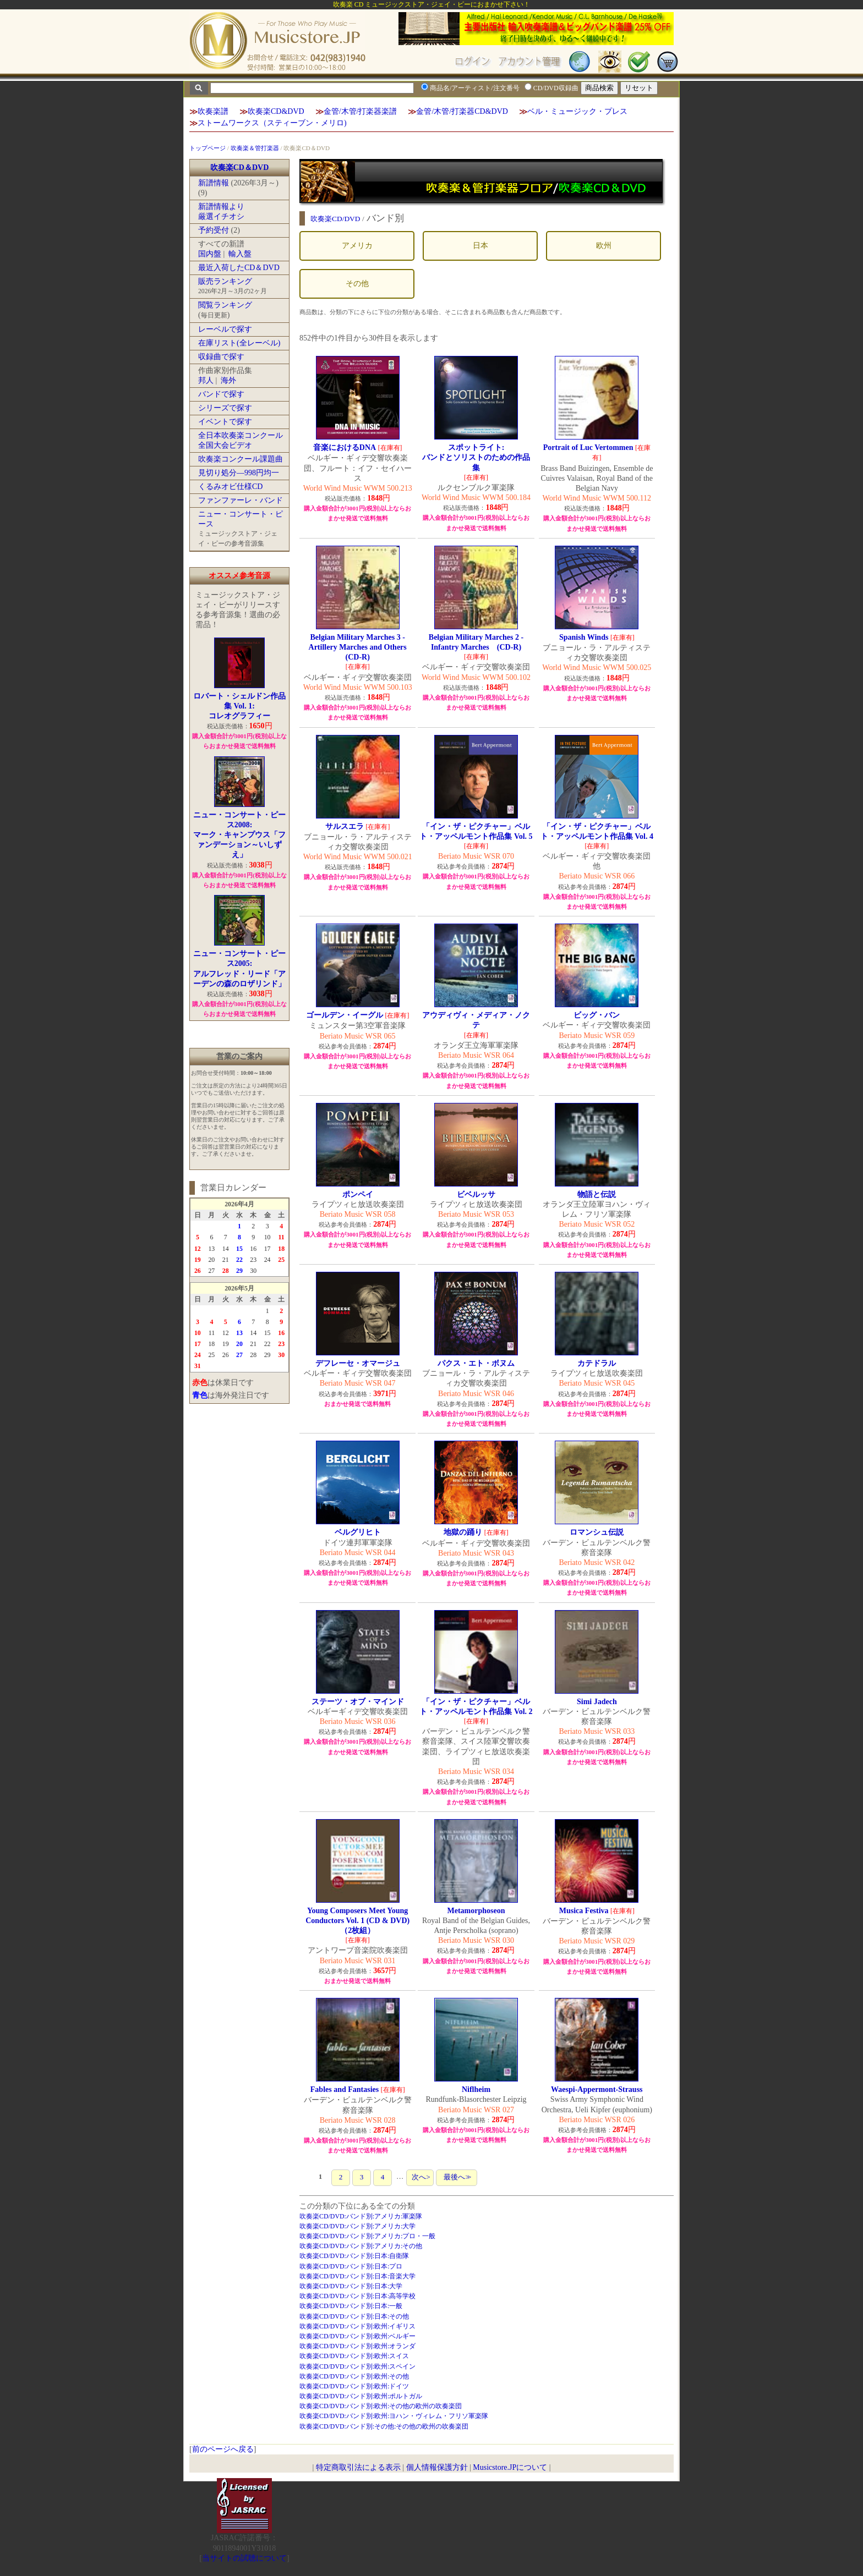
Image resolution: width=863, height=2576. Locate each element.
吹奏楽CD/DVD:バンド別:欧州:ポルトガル (361, 2396)
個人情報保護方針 (437, 2467)
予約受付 (213, 230)
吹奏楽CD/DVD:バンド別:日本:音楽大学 (357, 2276)
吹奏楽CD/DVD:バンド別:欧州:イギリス (357, 2326)
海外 (228, 380)
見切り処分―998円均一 (238, 473)
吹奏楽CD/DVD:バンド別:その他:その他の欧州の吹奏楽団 (384, 2426)
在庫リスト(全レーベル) (239, 343)
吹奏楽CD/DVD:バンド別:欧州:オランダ (357, 2346)
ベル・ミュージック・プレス (577, 111)
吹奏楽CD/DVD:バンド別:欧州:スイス (354, 2356)
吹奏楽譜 (213, 111)
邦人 (206, 380)
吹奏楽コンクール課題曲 (240, 459)
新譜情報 (213, 183)
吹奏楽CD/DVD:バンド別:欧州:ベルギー (357, 2336)
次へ (420, 2177)
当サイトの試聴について (244, 2558)
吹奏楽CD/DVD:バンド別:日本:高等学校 (357, 2296)
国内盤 (209, 254)
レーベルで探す (225, 329)
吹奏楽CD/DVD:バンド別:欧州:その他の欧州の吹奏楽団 (380, 2406)
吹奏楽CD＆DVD (239, 167)
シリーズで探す (225, 408)
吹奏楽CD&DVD (276, 111)
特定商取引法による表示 (358, 2467)
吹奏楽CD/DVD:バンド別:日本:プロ (351, 2266)
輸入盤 (240, 254)
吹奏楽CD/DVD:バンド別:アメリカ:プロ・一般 (367, 2236)
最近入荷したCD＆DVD (239, 267)
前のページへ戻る (223, 2449)
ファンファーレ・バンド (240, 500)
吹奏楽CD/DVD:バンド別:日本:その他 (354, 2316)
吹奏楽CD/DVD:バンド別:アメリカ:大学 (357, 2226)
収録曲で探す (221, 357)
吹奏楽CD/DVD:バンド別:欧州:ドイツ (354, 2386)
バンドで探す (221, 394)
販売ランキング (225, 281)
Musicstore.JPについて (510, 2467)
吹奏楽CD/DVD (335, 219)
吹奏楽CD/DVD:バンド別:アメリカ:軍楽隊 (361, 2216)
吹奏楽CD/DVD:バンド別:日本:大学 (351, 2286)
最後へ (456, 2177)
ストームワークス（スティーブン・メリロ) (272, 123)
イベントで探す (225, 422)
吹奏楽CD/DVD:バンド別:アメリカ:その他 (361, 2246)
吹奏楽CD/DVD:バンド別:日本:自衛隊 (354, 2256)
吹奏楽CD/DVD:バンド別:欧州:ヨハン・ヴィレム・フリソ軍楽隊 (394, 2416)
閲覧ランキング (225, 305)
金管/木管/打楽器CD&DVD (461, 111)
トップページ (207, 148)
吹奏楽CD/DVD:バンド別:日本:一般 (351, 2306)
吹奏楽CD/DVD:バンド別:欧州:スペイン (357, 2366)
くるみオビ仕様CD (230, 486)
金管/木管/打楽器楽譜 (360, 111)
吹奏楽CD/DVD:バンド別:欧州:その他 (354, 2376)
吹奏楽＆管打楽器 (255, 148)
